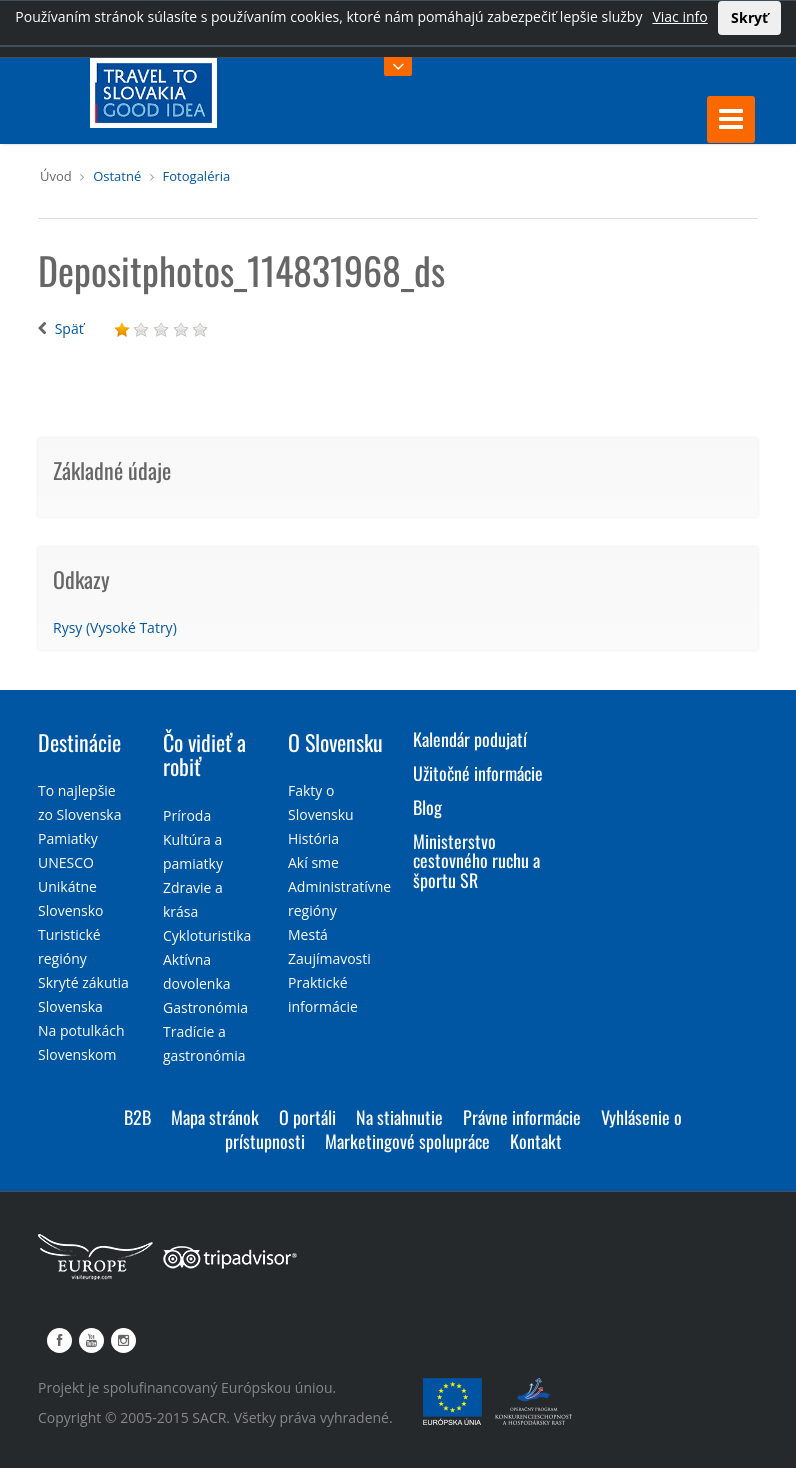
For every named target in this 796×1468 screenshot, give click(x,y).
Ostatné (117, 176)
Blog (427, 807)
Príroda (187, 815)
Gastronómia (205, 1007)
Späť (69, 328)
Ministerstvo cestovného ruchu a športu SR (476, 861)
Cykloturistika (207, 935)
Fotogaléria (197, 176)
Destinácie (79, 742)
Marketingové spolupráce (407, 1141)
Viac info (679, 16)
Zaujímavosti (329, 958)
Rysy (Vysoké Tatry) (115, 627)
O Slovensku (335, 742)
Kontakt (536, 1141)
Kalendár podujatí (470, 739)
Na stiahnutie (399, 1117)
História (313, 838)
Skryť (749, 17)
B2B (137, 1117)
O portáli (307, 1117)
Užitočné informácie (478, 773)
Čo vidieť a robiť (204, 754)
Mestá (308, 934)
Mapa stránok (215, 1117)
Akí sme (313, 862)
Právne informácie (522, 1117)
